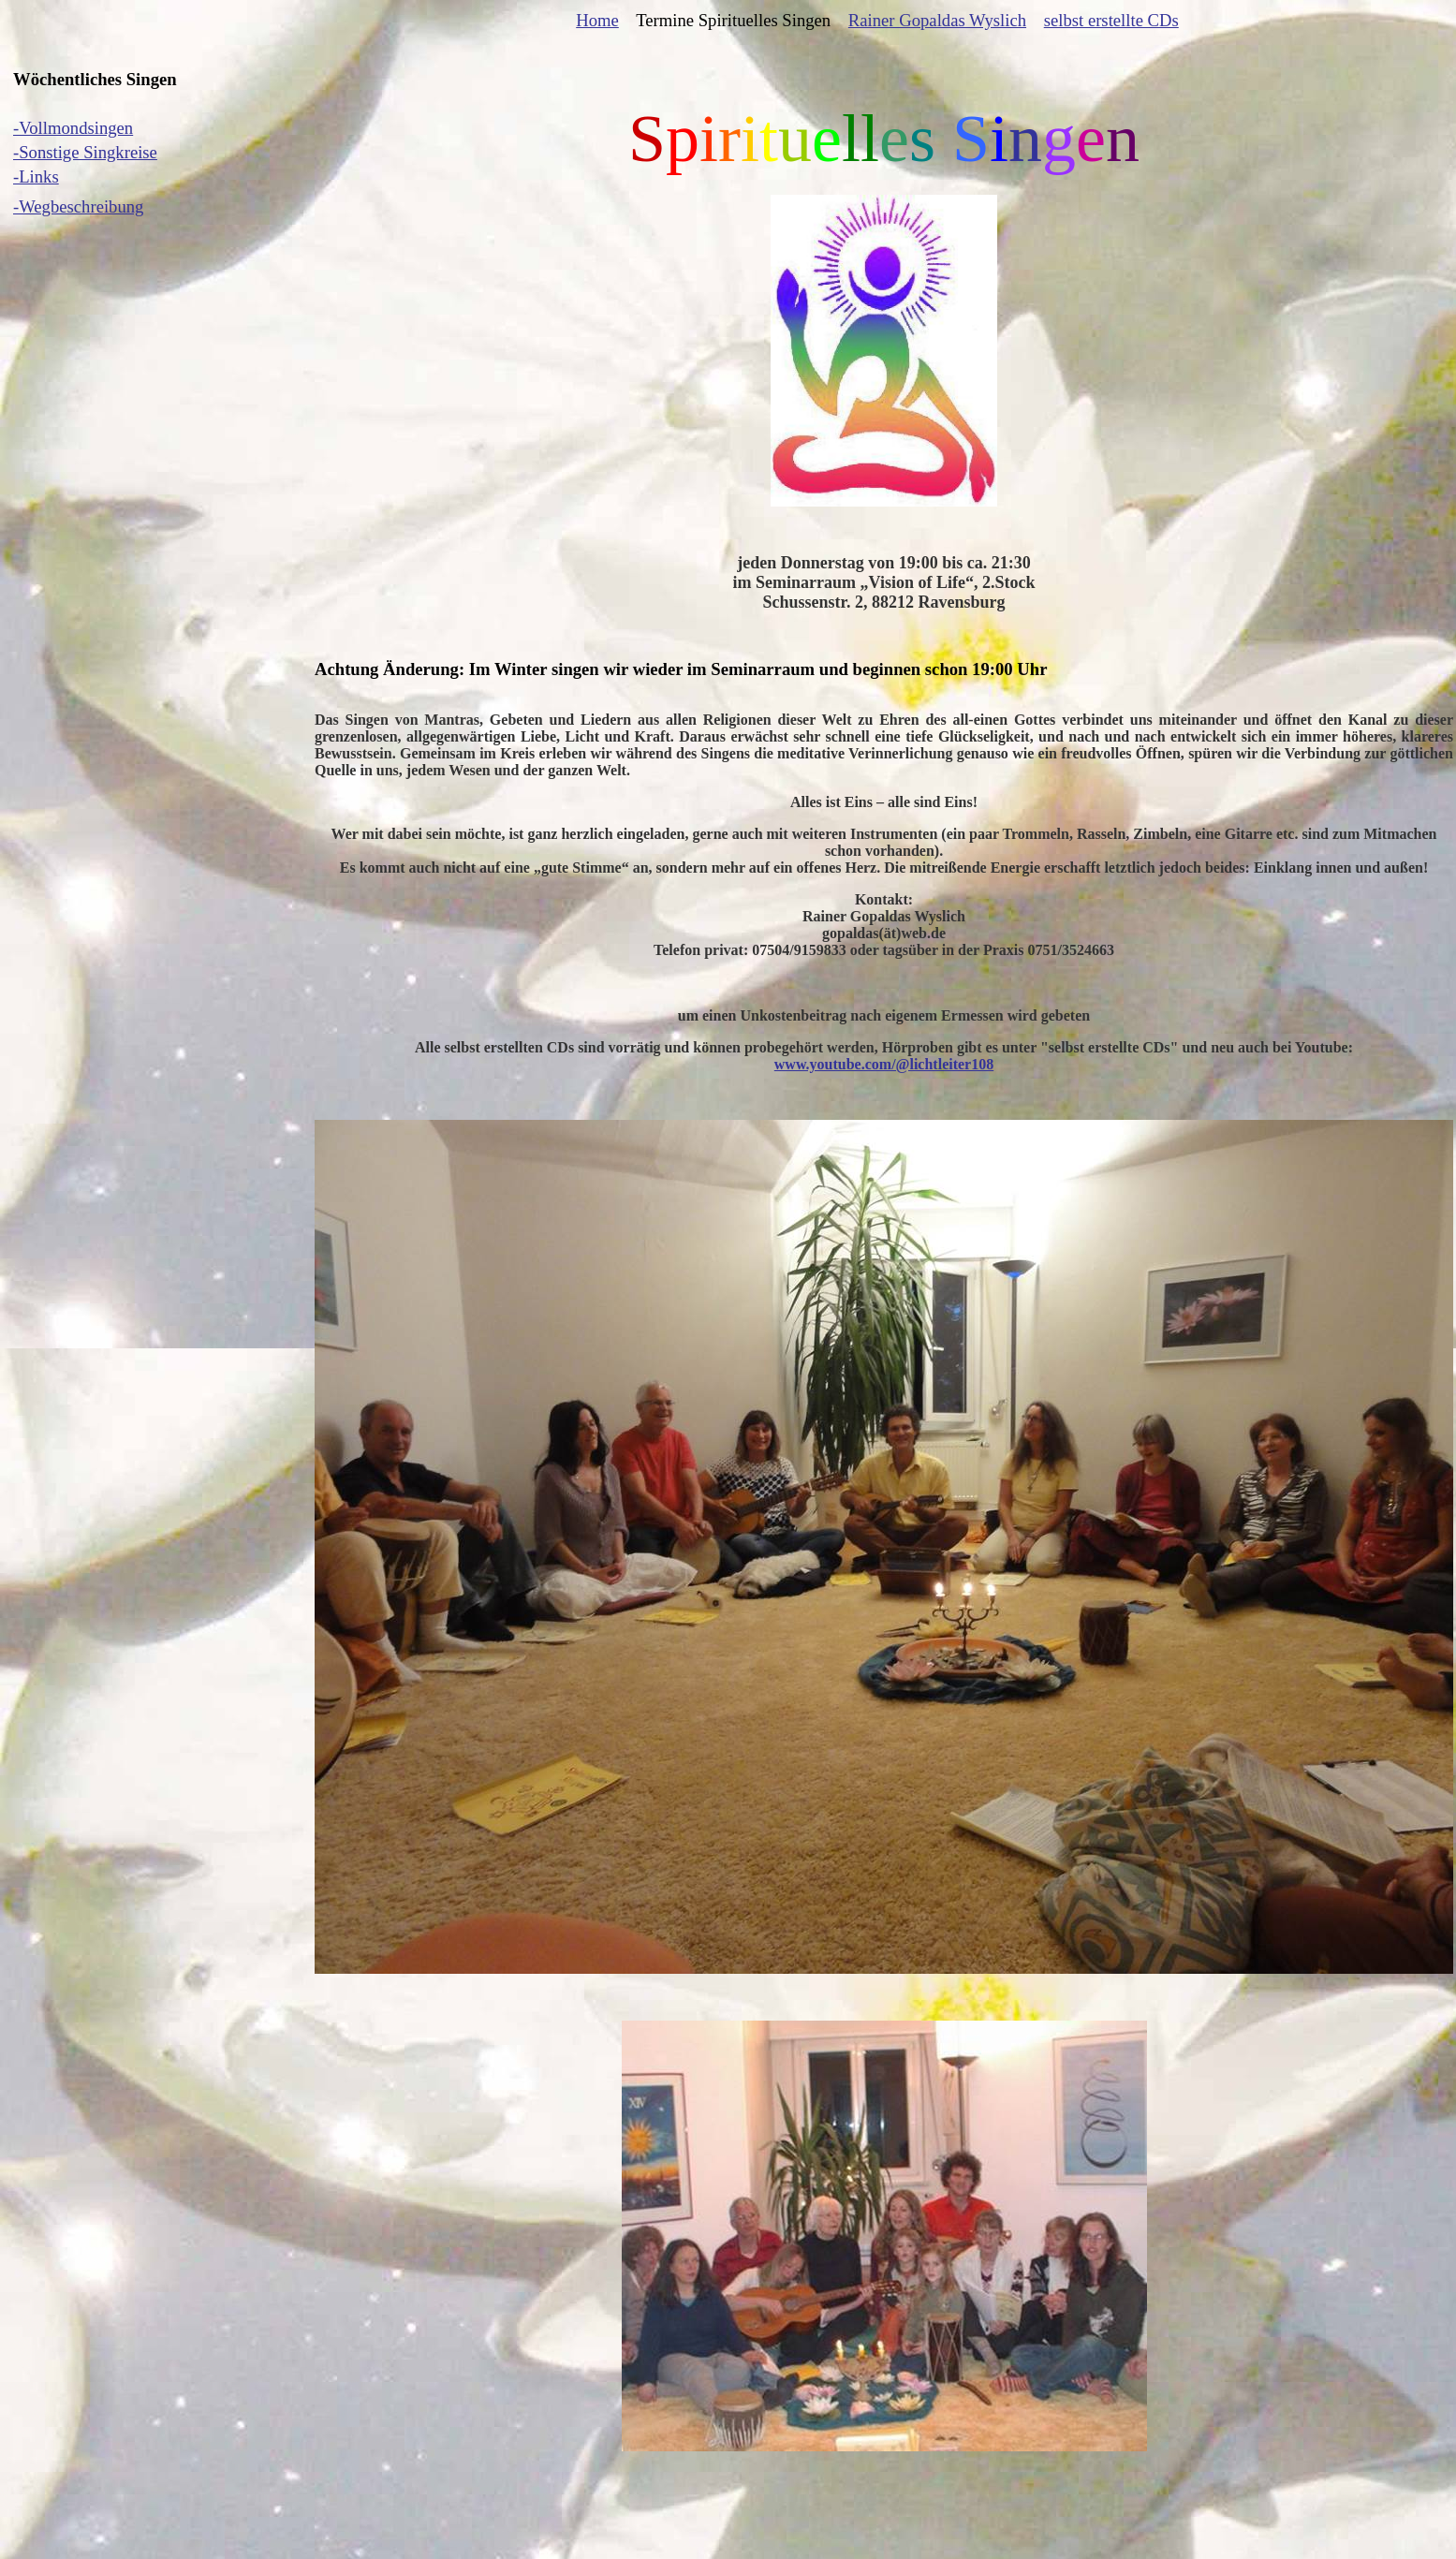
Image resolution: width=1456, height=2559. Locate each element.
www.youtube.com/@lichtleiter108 (883, 1064)
